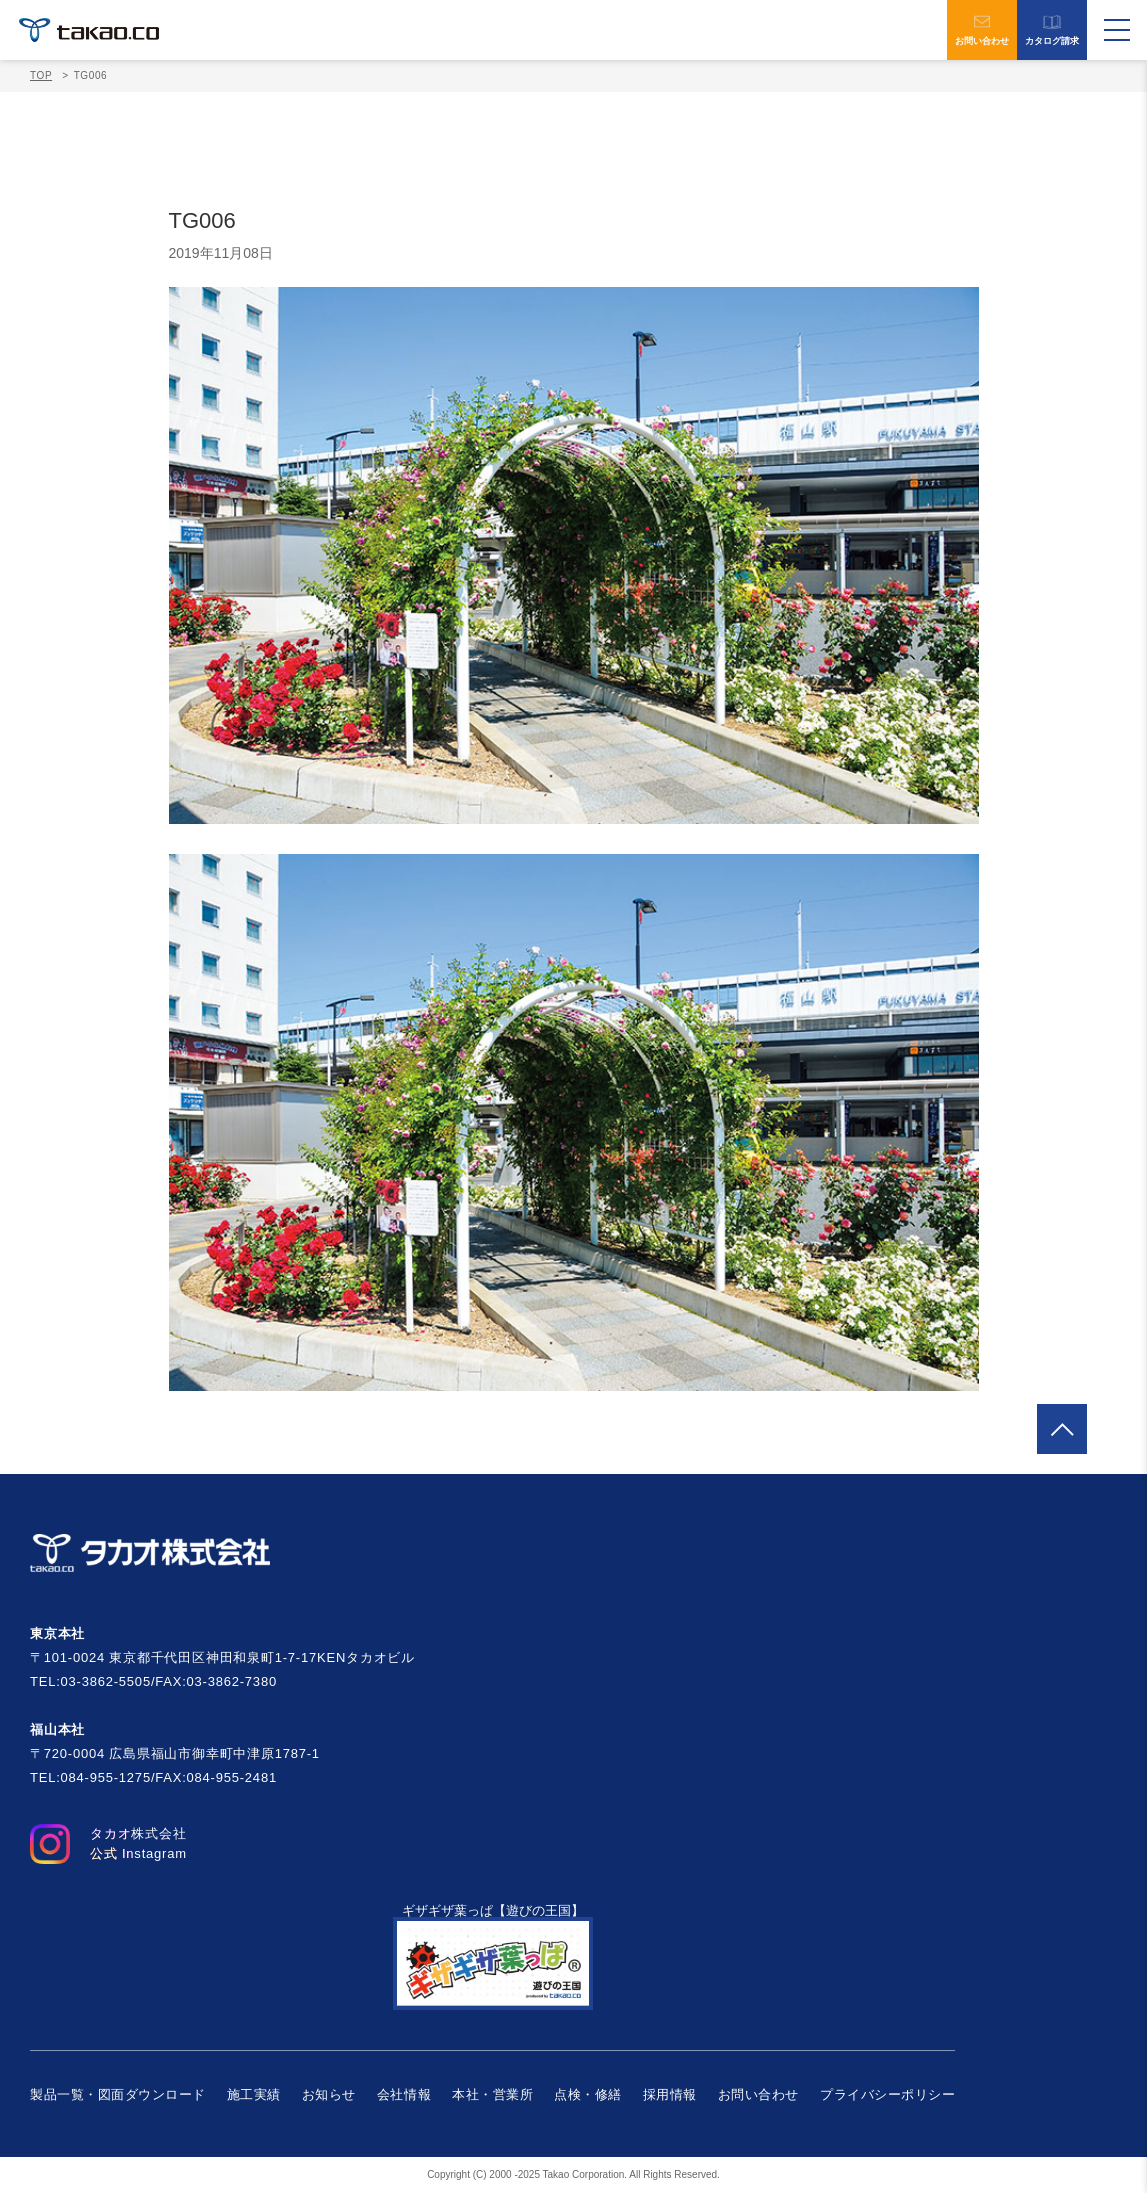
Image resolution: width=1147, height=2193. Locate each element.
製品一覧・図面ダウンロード (118, 2094)
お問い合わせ (982, 30)
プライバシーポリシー (887, 2094)
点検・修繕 (588, 2094)
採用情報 (670, 2094)
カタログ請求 (1052, 30)
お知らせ (329, 2094)
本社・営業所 (492, 2094)
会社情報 (404, 2094)
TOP (41, 75)
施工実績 (254, 2094)
